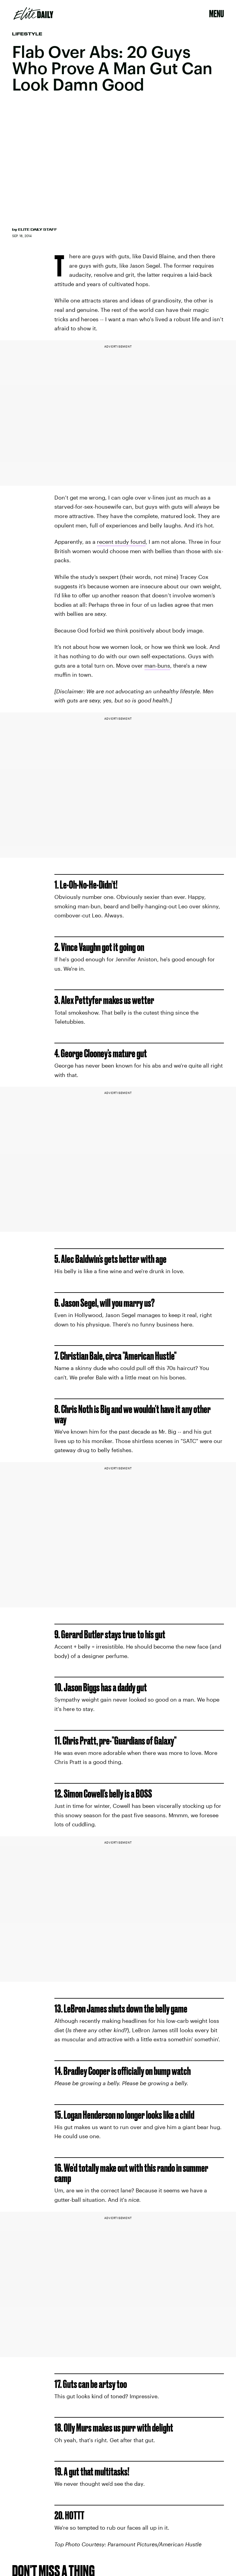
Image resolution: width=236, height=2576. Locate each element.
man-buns (157, 665)
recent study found (121, 541)
